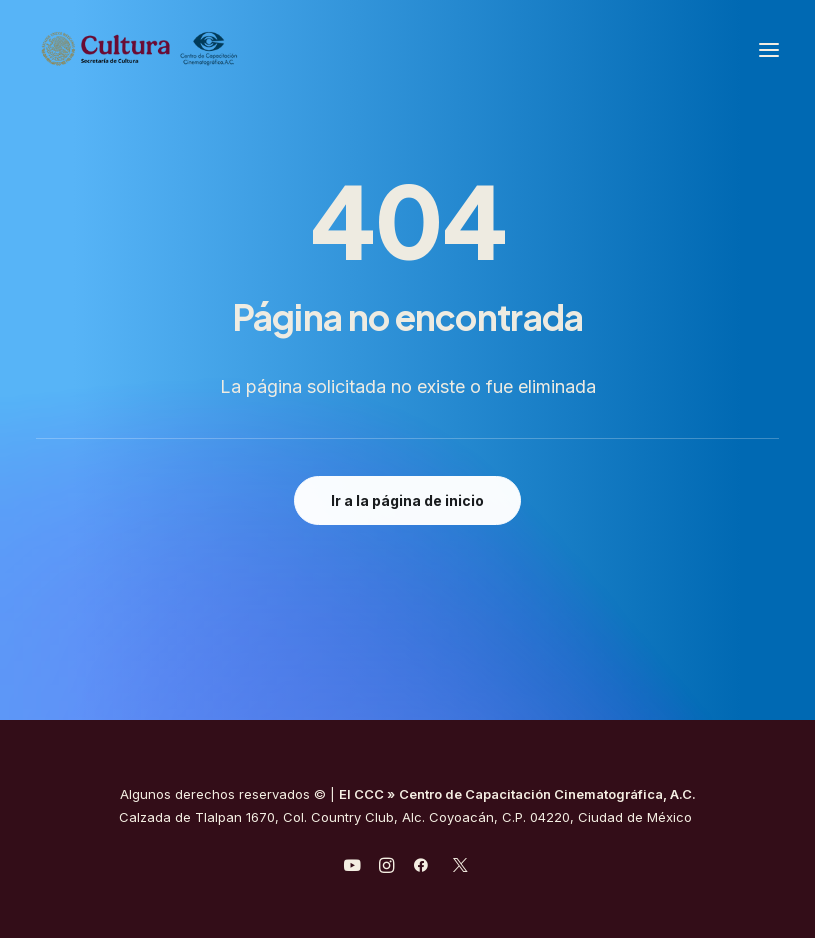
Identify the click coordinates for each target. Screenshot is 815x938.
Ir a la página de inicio (407, 500)
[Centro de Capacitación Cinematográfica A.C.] (188, 49)
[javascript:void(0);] (386, 868)
